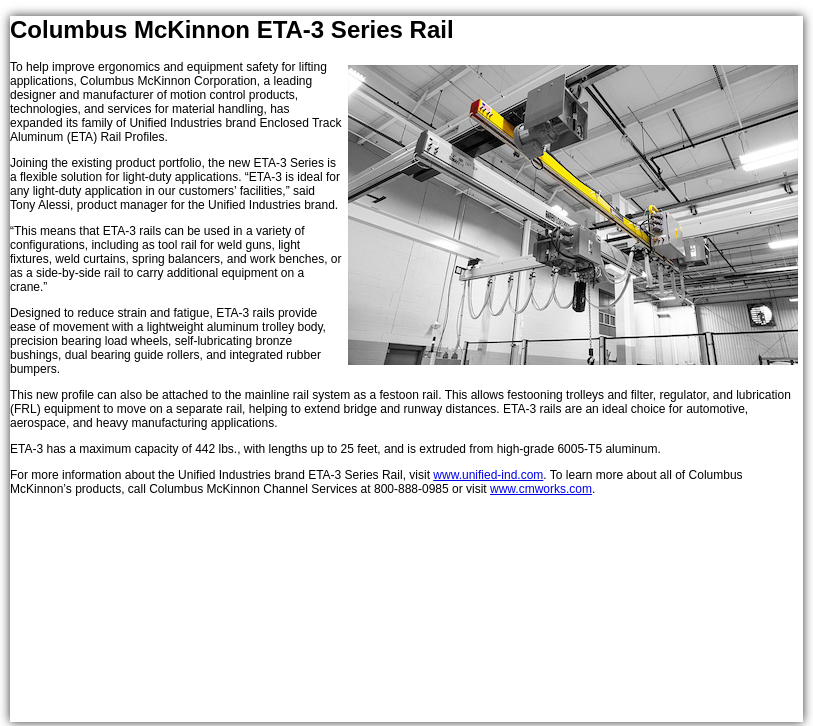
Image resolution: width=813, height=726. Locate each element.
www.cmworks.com (541, 489)
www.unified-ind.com (488, 475)
